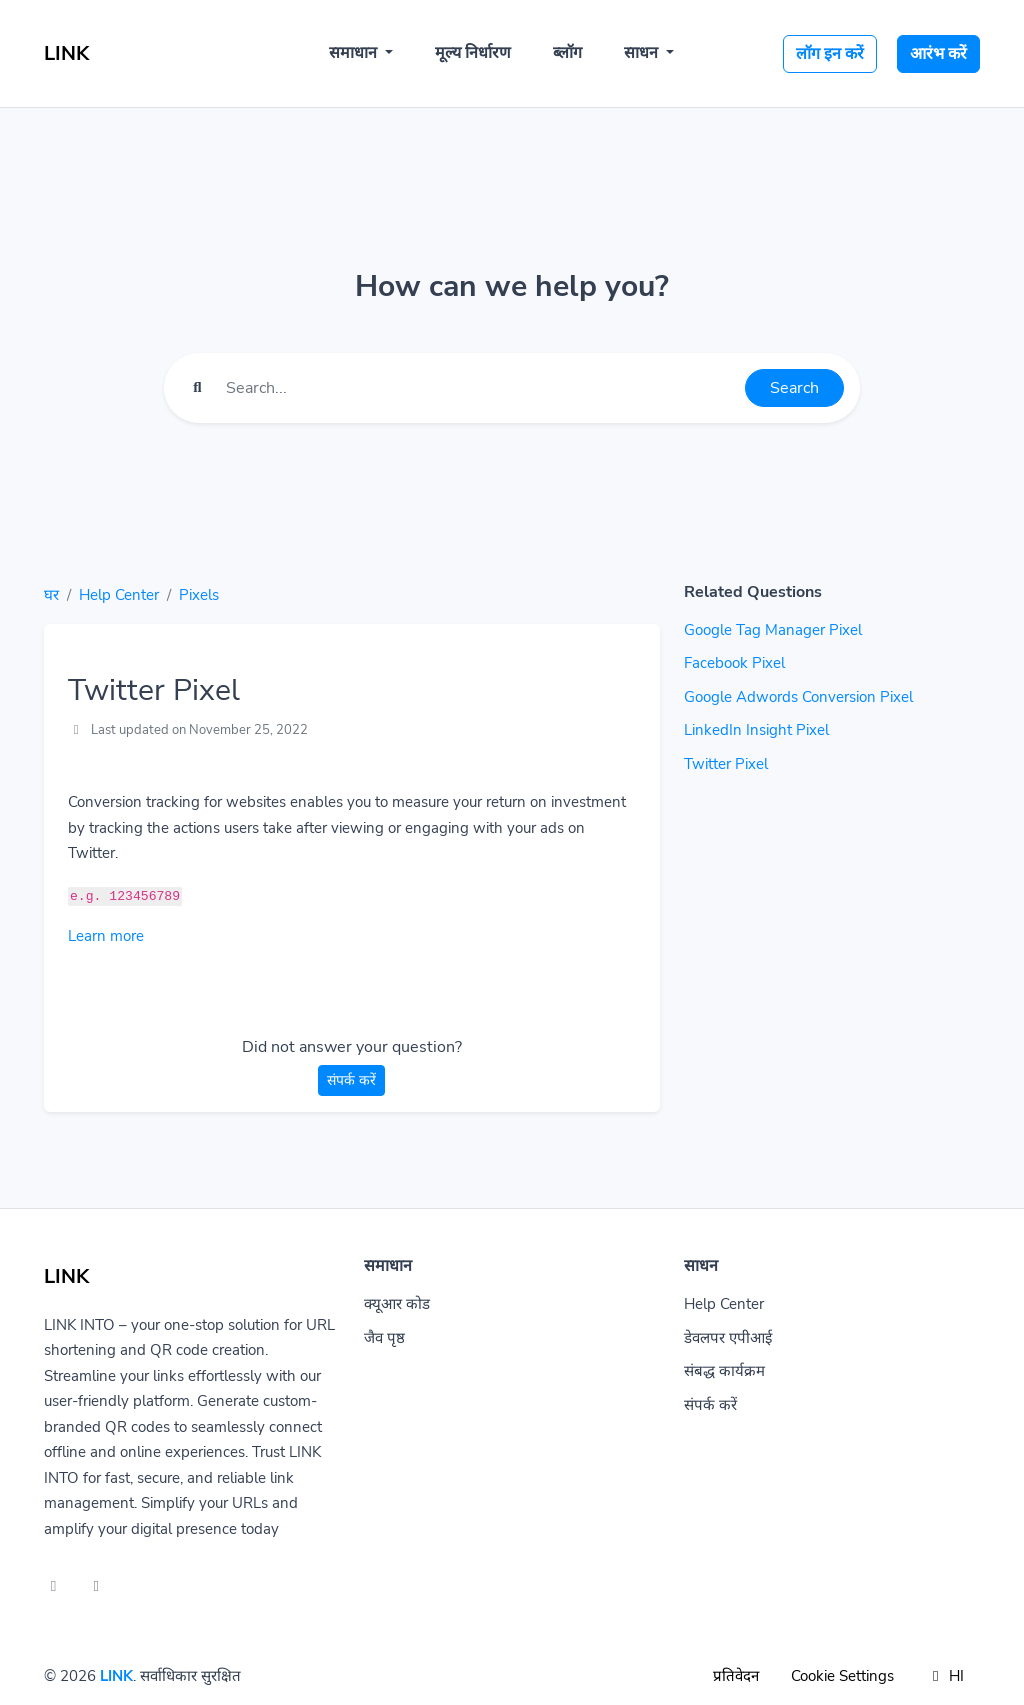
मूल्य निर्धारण (473, 53)
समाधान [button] (355, 53)
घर (51, 595)
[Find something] (480, 388)
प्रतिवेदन (736, 1676)
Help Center (119, 595)
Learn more (106, 936)
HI (945, 1676)
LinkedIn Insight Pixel (756, 730)
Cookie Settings (842, 1676)
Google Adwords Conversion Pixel (798, 697)
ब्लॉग (567, 53)
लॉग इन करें (830, 54)
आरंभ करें (938, 54)
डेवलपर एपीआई (728, 1338)
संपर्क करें (351, 1080)
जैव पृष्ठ (384, 1338)
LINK (116, 1676)
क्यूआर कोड (397, 1304)
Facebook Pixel (734, 663)
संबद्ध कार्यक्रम (724, 1371)
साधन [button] (643, 53)
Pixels (199, 595)
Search (794, 388)
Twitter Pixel (726, 764)
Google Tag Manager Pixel (773, 630)
